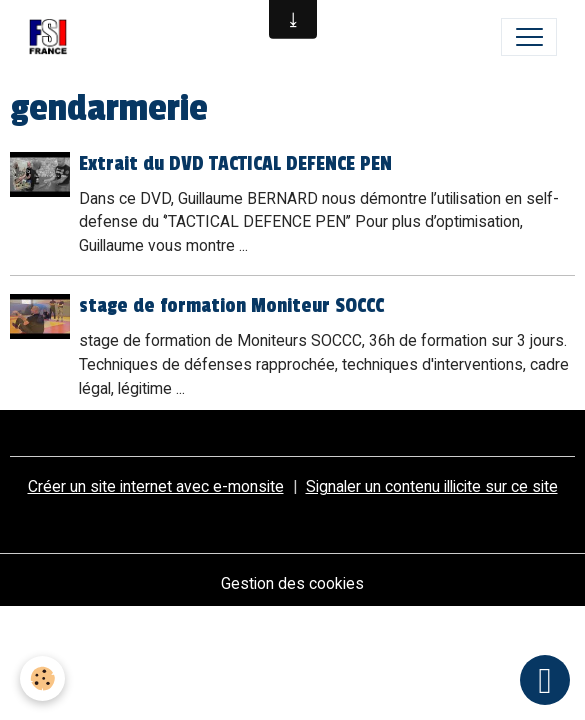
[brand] (52, 37)
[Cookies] (42, 678)
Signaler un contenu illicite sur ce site (432, 486)
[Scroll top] (545, 680)
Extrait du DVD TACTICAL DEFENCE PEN (235, 164)
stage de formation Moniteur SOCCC (231, 306)
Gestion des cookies (292, 583)
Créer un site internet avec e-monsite (156, 486)
